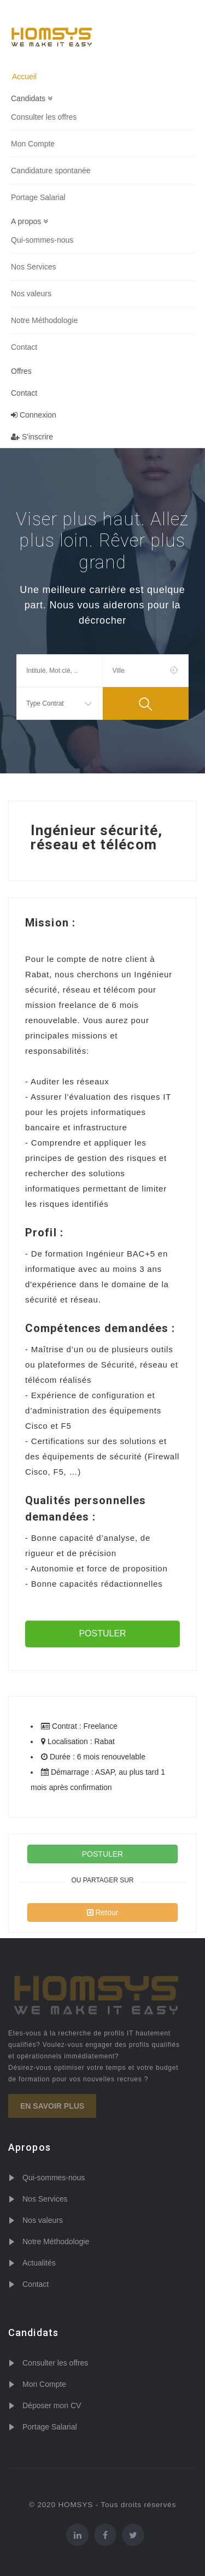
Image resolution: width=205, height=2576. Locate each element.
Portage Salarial (38, 197)
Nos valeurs (31, 293)
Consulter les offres (44, 117)
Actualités (39, 2262)
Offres (21, 371)
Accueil (24, 76)
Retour (103, 1912)
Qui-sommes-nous (42, 240)
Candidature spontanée (51, 170)
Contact (24, 347)
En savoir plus (52, 2106)
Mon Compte (33, 143)
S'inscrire (32, 436)
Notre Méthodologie (44, 320)
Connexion (33, 414)
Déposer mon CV (51, 2405)
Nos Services (33, 266)
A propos (29, 221)
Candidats (31, 98)
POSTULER (102, 1633)
